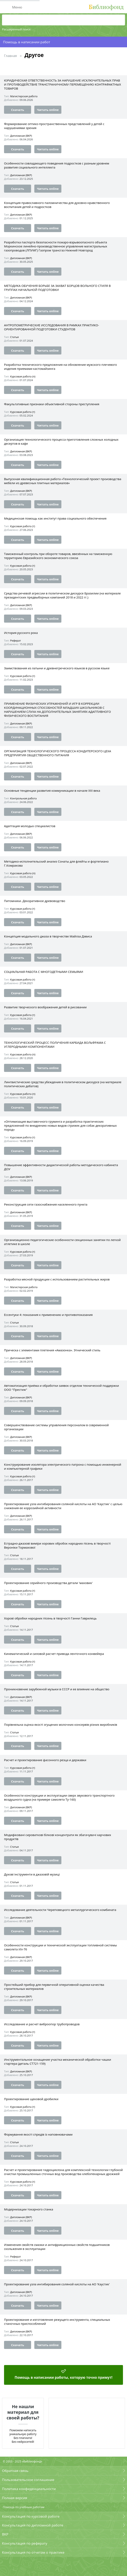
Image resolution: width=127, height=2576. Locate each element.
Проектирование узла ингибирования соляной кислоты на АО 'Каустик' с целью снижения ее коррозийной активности (63, 1506)
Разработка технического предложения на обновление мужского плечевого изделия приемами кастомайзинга (60, 367)
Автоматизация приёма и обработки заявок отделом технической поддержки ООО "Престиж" (61, 1388)
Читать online (48, 110)
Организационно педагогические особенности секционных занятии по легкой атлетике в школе (62, 1242)
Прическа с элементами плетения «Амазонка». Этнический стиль (52, 1350)
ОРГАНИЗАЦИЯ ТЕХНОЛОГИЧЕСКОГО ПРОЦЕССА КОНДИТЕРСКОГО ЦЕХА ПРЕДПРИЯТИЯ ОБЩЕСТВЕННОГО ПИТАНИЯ (57, 753)
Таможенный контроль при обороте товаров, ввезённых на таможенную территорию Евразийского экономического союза (58, 556)
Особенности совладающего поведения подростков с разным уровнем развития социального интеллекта (56, 165)
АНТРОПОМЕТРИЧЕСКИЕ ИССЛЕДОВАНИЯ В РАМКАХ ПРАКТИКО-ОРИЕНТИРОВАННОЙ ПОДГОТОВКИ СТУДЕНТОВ (51, 327)
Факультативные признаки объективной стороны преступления (51, 404)
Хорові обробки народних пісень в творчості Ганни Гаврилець (50, 1618)
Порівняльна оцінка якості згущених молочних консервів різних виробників (60, 1724)
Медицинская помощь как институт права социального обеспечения (55, 518)
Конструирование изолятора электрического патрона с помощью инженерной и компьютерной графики (62, 1466)
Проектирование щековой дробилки (31, 2099)
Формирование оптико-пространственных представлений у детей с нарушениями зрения (54, 126)
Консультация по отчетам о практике (33, 2552)
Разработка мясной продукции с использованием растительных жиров (57, 1279)
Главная (10, 56)
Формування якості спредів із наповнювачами (38, 2134)
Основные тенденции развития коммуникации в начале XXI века (52, 790)
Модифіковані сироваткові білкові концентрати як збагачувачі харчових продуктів (57, 1837)
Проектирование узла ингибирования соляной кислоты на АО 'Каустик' (57, 2284)
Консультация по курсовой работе (31, 2516)
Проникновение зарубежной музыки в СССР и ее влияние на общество (56, 1689)
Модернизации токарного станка (28, 2209)
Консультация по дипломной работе (32, 2525)
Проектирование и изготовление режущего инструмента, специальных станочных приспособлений (57, 2322)
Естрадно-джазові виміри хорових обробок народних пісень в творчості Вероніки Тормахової (57, 1545)
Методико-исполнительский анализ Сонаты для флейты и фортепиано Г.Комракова (56, 863)
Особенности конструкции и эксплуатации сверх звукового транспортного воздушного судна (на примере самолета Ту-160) (59, 1797)
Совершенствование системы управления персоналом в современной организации (56, 1427)
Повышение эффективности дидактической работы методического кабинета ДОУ (61, 1167)
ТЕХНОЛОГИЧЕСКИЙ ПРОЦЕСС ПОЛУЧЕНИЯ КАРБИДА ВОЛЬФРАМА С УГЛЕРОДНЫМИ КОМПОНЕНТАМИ (55, 1045)
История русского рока (21, 633)
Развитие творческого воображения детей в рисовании (45, 1007)
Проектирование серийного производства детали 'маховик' (48, 1583)
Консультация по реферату (24, 2543)
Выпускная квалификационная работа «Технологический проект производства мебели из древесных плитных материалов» (62, 481)
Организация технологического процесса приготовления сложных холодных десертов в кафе (61, 441)
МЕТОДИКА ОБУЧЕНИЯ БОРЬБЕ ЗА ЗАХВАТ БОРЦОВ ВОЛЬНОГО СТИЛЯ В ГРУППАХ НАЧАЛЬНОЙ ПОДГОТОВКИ (57, 288)
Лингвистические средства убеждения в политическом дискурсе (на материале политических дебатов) (62, 1084)
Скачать (17, 110)
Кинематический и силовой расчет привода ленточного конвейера (54, 1654)
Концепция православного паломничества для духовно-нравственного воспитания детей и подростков (57, 205)
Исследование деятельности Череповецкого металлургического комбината (60, 1910)
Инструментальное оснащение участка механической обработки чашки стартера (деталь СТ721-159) (57, 2061)
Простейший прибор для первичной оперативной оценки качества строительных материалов (54, 1987)
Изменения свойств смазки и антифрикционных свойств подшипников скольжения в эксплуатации (57, 2247)
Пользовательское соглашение (28, 2479)
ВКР (5, 2534)
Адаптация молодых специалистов (29, 826)
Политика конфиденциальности (29, 2488)
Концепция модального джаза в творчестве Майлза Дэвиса (48, 936)
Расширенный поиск (16, 29)
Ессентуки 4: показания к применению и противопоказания (48, 1315)
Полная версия (14, 2497)
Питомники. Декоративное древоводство (34, 901)
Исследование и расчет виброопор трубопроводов (42, 2024)
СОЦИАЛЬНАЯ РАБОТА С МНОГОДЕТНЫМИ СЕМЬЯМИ (43, 972)
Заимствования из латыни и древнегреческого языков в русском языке (57, 668)
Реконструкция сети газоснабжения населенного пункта (45, 1204)
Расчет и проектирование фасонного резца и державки (45, 1760)
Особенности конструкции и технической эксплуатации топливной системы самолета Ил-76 (60, 1947)
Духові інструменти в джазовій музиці (32, 1874)
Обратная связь (15, 2470)
